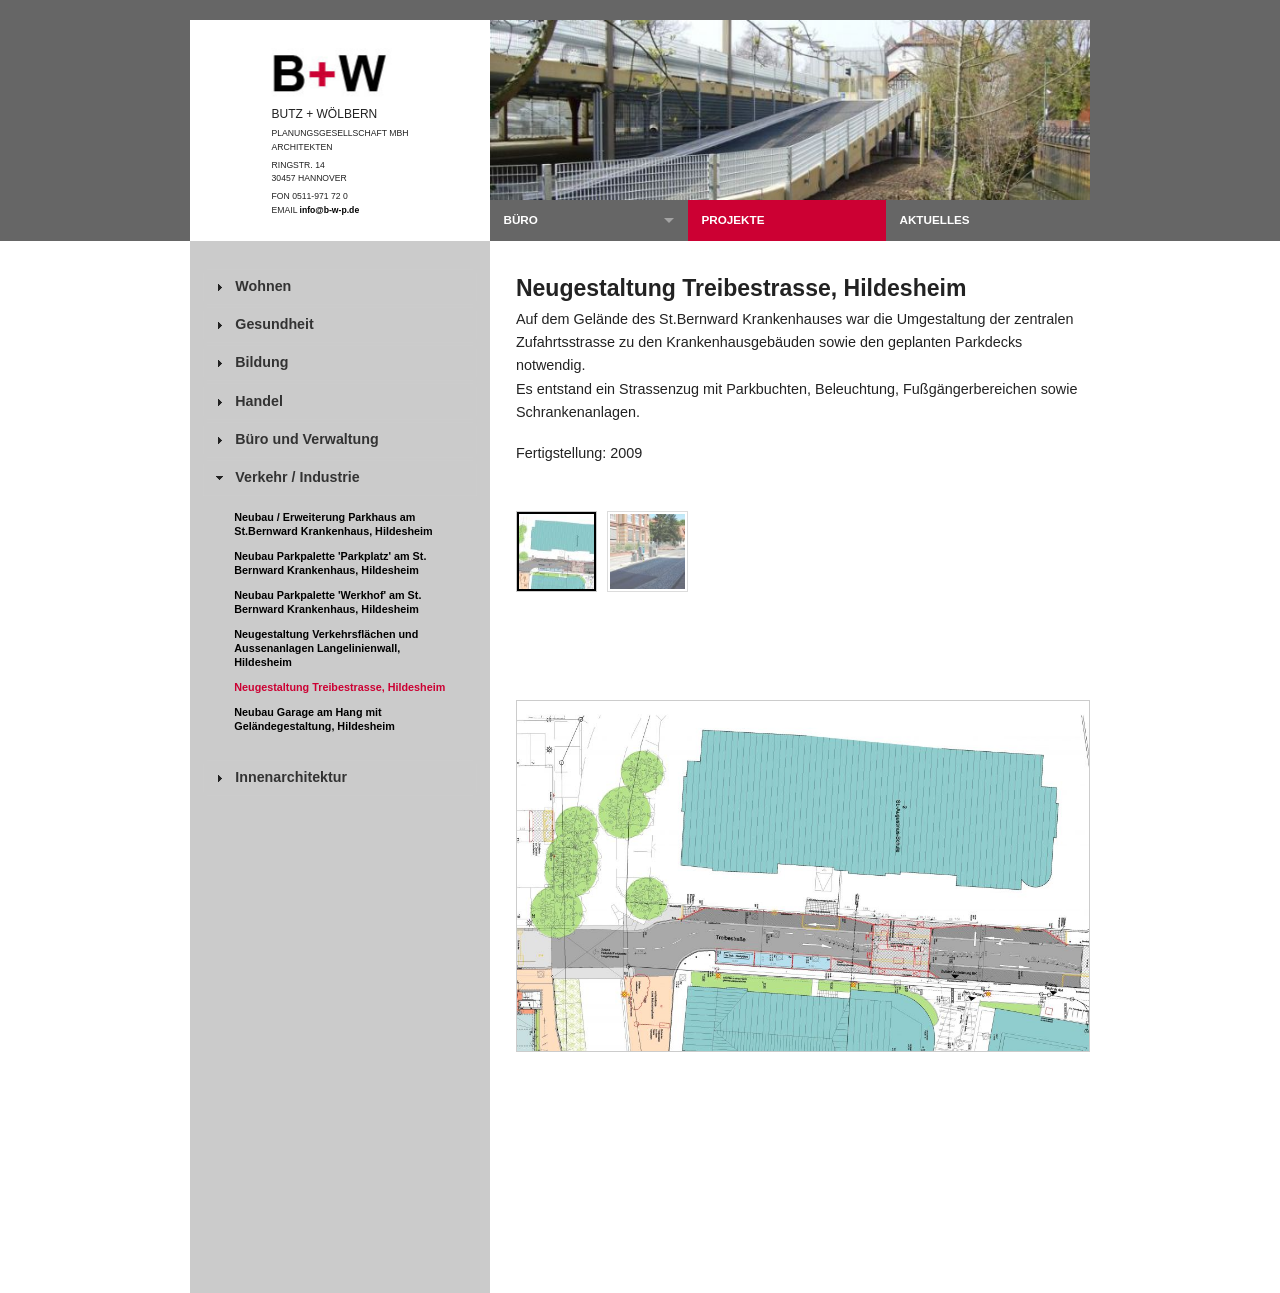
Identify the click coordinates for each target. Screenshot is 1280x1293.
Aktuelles (934, 219)
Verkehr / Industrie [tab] (285, 477)
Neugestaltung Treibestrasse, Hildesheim (339, 687)
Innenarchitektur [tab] (279, 777)
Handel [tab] (247, 401)
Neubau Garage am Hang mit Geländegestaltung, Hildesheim (314, 719)
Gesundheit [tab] (262, 324)
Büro (520, 219)
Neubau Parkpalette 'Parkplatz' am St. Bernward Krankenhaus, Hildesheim (330, 563)
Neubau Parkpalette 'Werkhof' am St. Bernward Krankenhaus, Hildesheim (327, 602)
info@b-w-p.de (330, 210)
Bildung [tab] (249, 362)
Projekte (732, 219)
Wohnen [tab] (251, 286)
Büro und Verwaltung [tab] (295, 439)
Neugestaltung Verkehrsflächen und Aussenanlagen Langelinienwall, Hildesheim (326, 648)
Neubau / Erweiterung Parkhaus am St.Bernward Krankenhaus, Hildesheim (333, 524)
